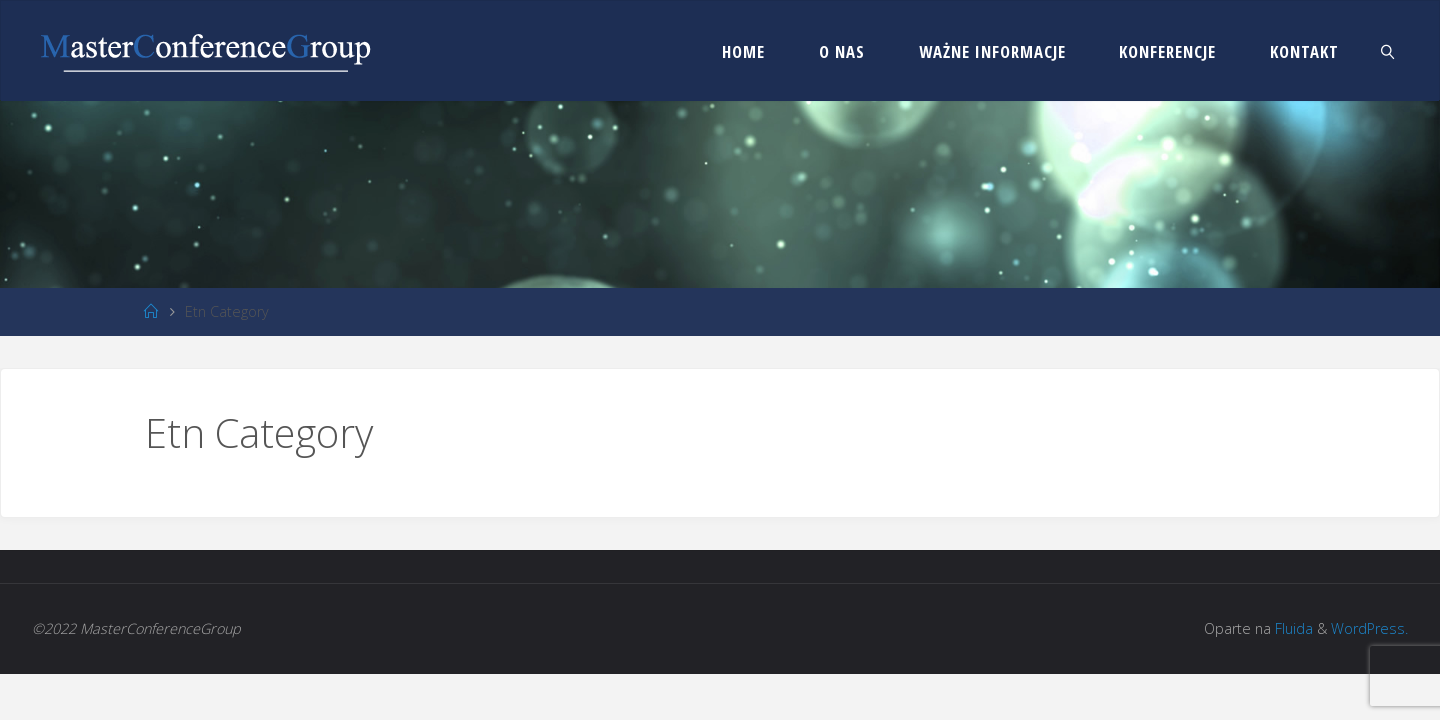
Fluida (1292, 628)
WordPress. (1369, 628)
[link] (1388, 51)
